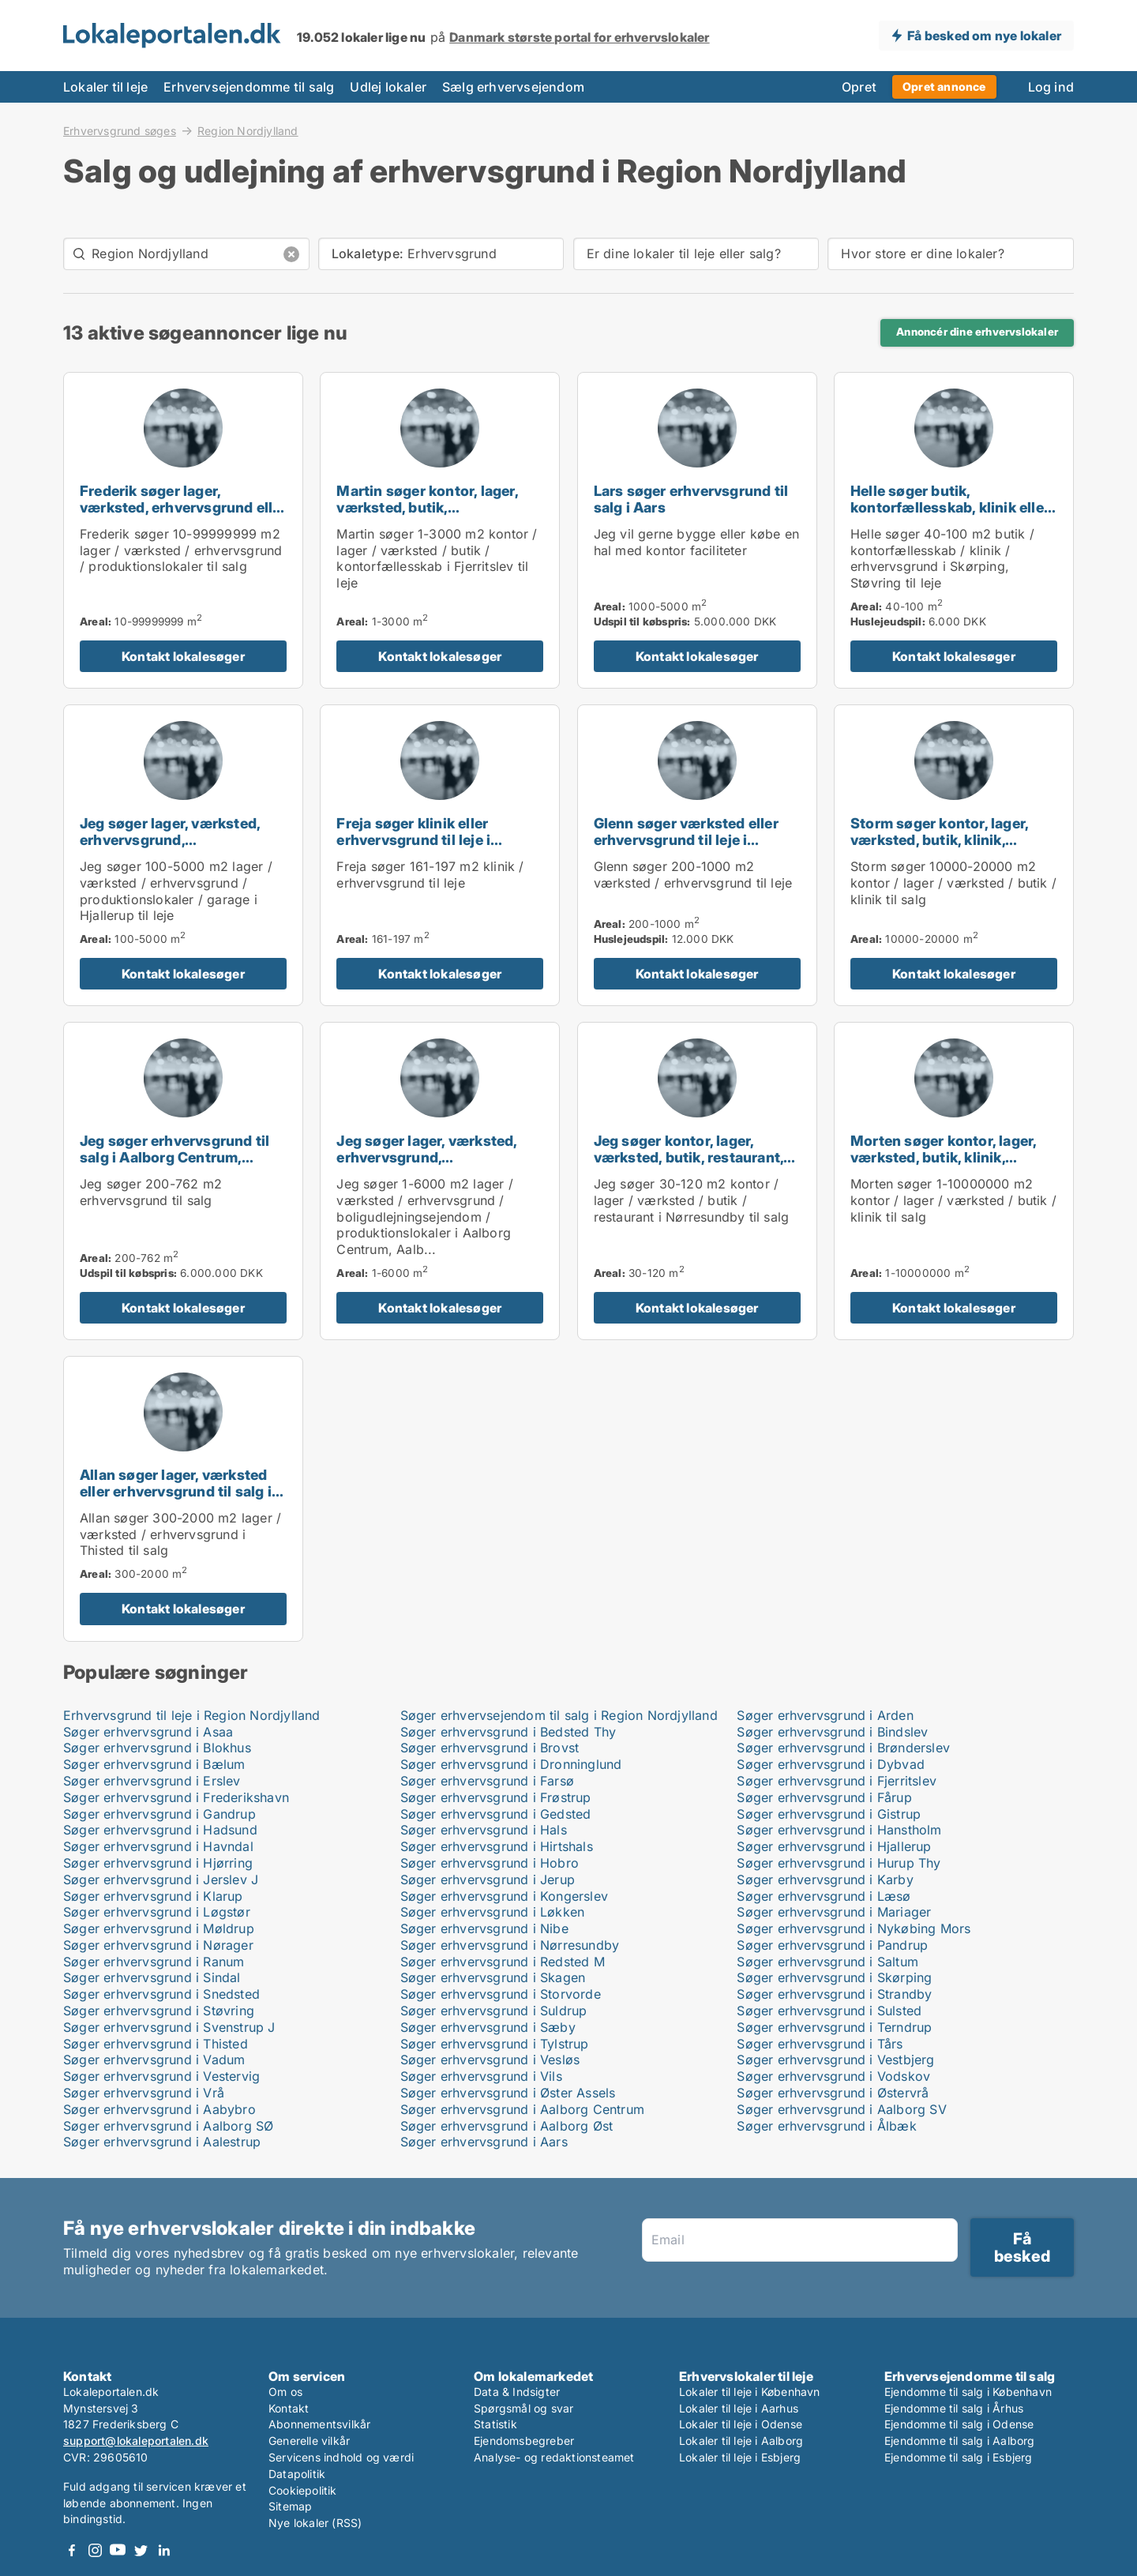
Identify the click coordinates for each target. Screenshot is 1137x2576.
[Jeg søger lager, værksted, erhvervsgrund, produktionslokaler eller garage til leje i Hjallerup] (183, 855)
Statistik (495, 2424)
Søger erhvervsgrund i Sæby (488, 2027)
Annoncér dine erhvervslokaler (977, 331)
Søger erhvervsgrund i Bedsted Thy (508, 1732)
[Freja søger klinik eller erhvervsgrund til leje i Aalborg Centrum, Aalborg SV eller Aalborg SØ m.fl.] (440, 855)
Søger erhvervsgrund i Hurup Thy (838, 1863)
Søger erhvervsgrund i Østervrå (833, 2093)
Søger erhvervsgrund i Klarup (153, 1896)
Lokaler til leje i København (749, 2391)
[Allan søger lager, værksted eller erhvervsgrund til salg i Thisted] (183, 1498)
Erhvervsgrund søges (119, 130)
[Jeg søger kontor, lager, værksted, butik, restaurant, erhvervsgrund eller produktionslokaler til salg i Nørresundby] (697, 1181)
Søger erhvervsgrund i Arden (825, 1715)
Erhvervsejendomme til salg (248, 87)
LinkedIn (163, 2550)
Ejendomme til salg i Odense (959, 2424)
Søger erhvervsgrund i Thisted (155, 2044)
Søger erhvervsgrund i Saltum (827, 1962)
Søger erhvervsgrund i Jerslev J (160, 1879)
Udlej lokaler (388, 87)
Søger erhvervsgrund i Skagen (493, 1977)
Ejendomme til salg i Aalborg (959, 2440)
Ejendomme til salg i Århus (953, 2408)
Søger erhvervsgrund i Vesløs (490, 2059)
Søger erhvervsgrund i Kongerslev (504, 1896)
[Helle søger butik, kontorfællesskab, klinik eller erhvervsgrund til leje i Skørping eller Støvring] (954, 530)
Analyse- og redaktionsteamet (554, 2457)
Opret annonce (944, 86)
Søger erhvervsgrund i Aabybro (159, 2109)
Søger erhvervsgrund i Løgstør (156, 1912)
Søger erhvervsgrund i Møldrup (158, 1928)
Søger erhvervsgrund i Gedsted (495, 1814)
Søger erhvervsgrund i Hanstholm (839, 1830)
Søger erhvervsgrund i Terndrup (834, 2027)
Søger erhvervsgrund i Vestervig (161, 2076)
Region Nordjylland (247, 131)
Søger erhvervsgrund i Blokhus (157, 1748)
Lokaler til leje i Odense (740, 2424)
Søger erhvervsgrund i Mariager (834, 1912)
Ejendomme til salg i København (968, 2391)
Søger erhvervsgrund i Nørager (158, 1945)
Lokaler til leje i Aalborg (741, 2440)
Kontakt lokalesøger (183, 656)
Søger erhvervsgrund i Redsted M (502, 1962)
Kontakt (288, 2408)
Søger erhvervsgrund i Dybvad (831, 1764)
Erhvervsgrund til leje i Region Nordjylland (192, 1715)
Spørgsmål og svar (523, 2408)
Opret (859, 87)
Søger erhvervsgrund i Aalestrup (162, 2142)
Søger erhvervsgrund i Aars (484, 2142)
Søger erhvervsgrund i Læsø (823, 1896)
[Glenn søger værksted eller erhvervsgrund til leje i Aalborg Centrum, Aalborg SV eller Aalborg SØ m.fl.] (697, 855)
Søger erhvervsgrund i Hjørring (158, 1863)
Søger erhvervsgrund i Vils (481, 2076)
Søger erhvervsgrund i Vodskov (833, 2076)
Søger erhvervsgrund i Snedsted (161, 1994)
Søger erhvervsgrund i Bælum (154, 1764)
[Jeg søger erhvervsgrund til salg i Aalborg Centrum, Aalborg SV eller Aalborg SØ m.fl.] (183, 1181)
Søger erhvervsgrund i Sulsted (829, 2010)
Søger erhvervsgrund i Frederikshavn (176, 1797)
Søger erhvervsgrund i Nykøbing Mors (853, 1928)
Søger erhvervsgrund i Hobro (489, 1863)
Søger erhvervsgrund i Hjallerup (834, 1846)
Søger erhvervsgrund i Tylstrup (494, 2044)
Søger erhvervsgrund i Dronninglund (511, 1764)
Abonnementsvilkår (319, 2424)
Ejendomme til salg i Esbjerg (958, 2457)
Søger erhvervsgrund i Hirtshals (496, 1846)
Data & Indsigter (517, 2391)
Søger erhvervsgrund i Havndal (158, 1846)
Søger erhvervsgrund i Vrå (143, 2093)
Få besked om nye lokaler (984, 35)
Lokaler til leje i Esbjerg (740, 2457)
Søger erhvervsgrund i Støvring (158, 2010)
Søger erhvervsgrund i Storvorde (500, 1994)
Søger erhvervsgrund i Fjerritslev (836, 1781)
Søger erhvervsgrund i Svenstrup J (169, 2027)
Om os (285, 2391)
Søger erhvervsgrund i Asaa (148, 1732)
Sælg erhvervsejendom (513, 87)
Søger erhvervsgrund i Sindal (152, 1977)
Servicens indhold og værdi (341, 2457)
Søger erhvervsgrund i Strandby (834, 1994)
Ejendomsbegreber (524, 2440)
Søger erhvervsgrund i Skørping (834, 1977)
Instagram (94, 2550)
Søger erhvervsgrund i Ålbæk (826, 2126)
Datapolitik (296, 2473)
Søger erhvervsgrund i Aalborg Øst (507, 2126)
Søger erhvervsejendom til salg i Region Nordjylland (559, 1715)
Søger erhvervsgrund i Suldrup (493, 2010)
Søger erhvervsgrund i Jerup (487, 1879)
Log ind (1051, 87)
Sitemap (290, 2506)
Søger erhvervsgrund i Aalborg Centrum (522, 2109)
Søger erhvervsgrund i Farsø (487, 1781)
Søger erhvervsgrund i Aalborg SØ (168, 2126)
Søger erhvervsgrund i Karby (825, 1879)
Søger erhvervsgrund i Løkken (492, 1912)
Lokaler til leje (105, 87)
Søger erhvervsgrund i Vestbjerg (835, 2059)
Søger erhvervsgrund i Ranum (153, 1962)
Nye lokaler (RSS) (315, 2522)
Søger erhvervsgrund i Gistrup (829, 1814)
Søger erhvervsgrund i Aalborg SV (841, 2109)
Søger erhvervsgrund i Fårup (824, 1797)
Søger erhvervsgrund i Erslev (152, 1781)
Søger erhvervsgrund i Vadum (154, 2059)
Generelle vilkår (309, 2440)
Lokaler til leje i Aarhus (738, 2408)
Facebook (72, 2550)
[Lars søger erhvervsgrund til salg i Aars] (697, 530)
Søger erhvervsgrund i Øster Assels (508, 2093)
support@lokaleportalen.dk (135, 2440)
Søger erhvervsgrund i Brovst (490, 1748)
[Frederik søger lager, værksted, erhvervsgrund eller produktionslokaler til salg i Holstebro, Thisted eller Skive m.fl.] (183, 530)
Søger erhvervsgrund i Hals (483, 1830)
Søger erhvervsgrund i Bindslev (832, 1732)
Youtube (117, 2550)
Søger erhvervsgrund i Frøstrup (495, 1797)
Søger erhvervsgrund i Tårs (819, 2044)
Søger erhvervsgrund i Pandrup (832, 1945)
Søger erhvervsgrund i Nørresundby (510, 1945)
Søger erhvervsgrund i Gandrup (159, 1814)
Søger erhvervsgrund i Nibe (484, 1928)
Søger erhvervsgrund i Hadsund (160, 1830)
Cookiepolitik (302, 2490)
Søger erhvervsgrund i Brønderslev (843, 1748)
